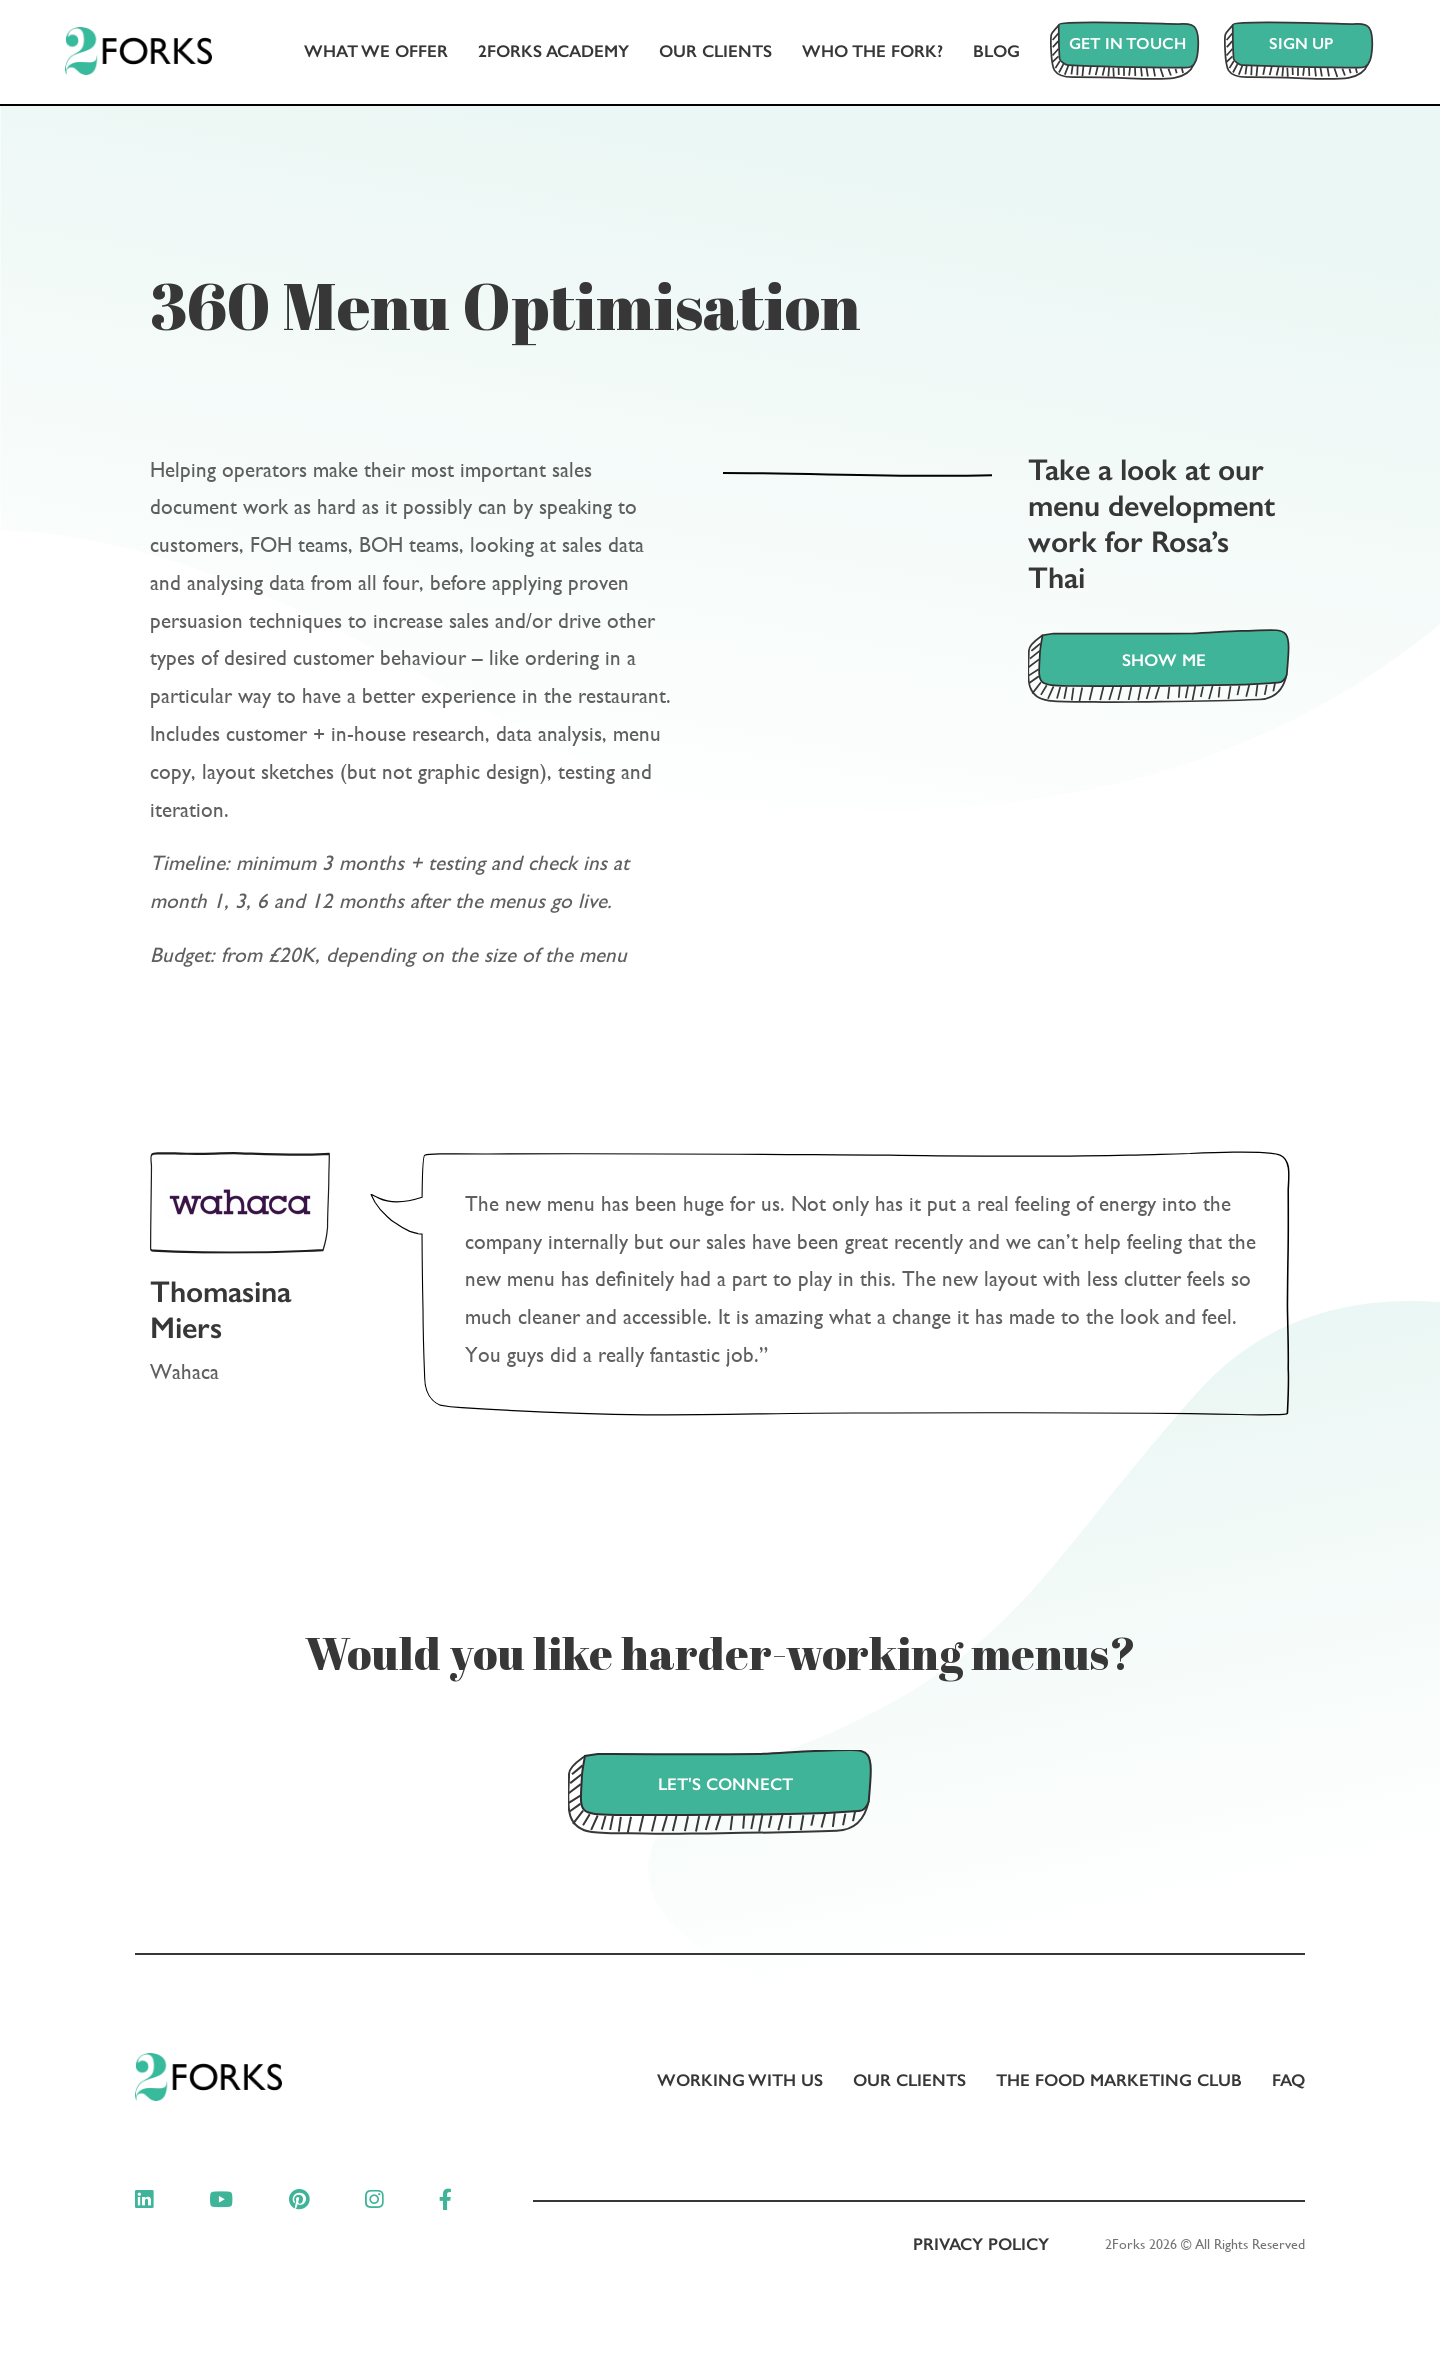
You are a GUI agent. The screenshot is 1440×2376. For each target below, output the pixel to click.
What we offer (362, 54)
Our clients (701, 54)
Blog (982, 54)
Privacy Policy (981, 2248)
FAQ (1288, 2083)
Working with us (740, 2083)
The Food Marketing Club (1119, 2083)
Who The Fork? (858, 54)
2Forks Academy (539, 54)
